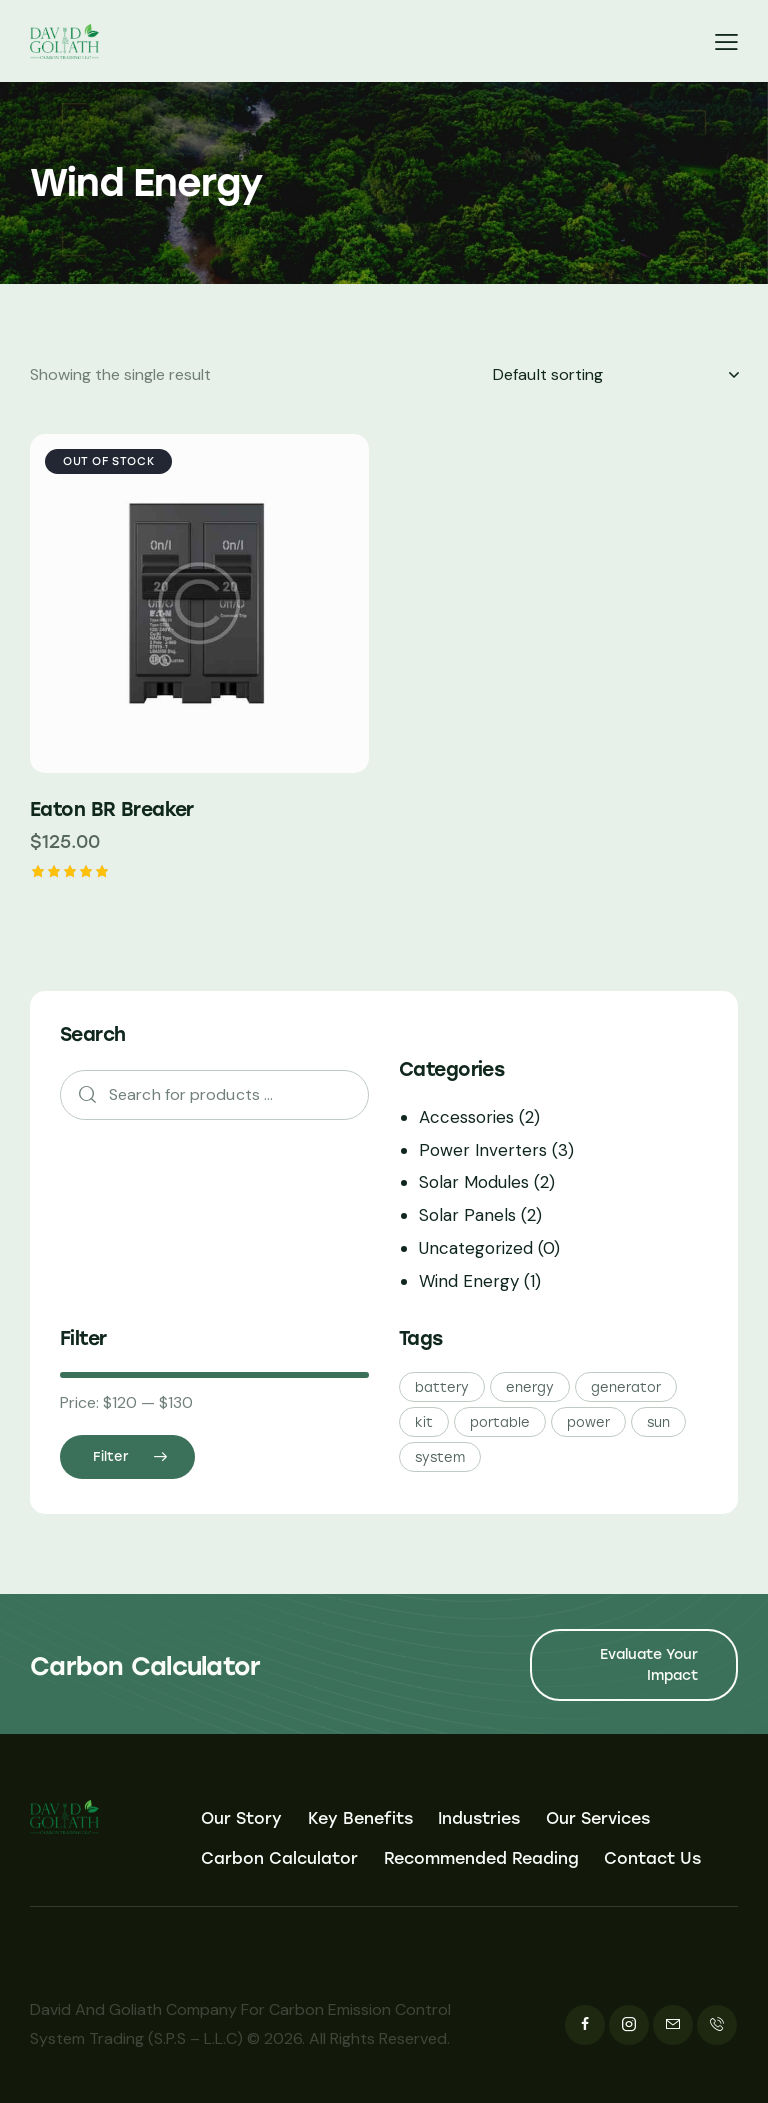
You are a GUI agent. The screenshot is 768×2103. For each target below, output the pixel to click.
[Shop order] (615, 375)
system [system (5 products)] (440, 1457)
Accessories (466, 1117)
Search (81, 1095)
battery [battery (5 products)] (442, 1387)
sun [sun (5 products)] (658, 1422)
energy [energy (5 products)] (530, 1387)
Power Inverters (483, 1150)
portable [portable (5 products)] (500, 1422)
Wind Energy (469, 1281)
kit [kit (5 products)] (424, 1422)
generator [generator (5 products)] (626, 1387)
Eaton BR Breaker (112, 809)
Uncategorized (476, 1248)
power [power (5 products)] (588, 1422)
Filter (110, 1456)
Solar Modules (474, 1182)
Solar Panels (467, 1215)
